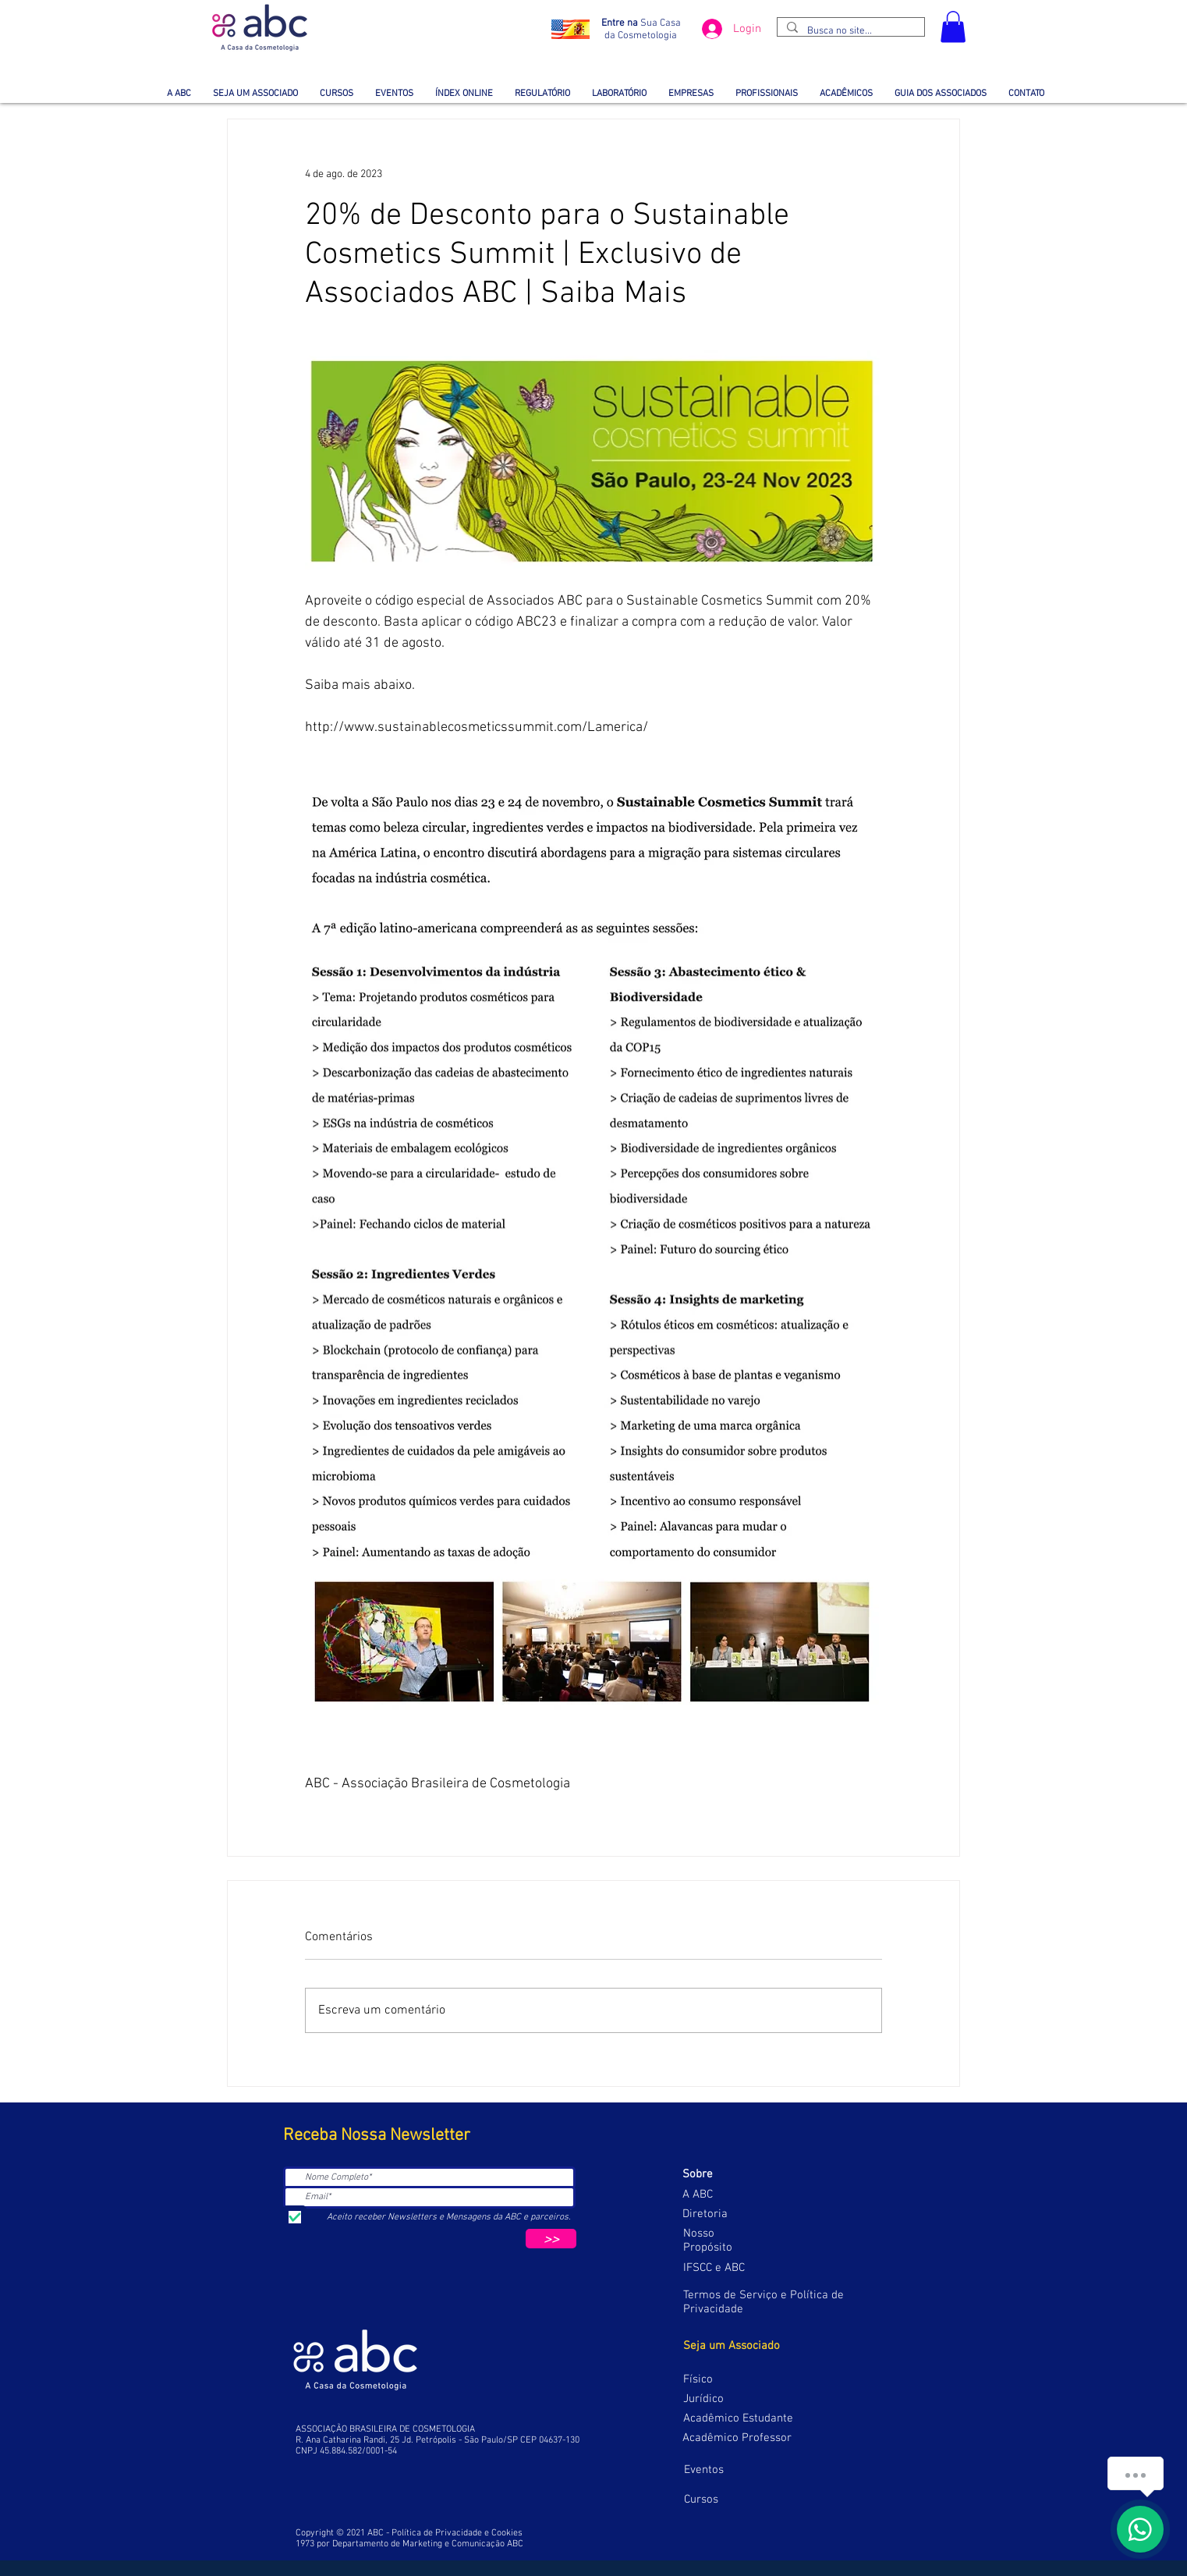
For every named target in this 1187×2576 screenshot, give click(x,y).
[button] (953, 27)
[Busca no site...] (849, 31)
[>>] (551, 2238)
